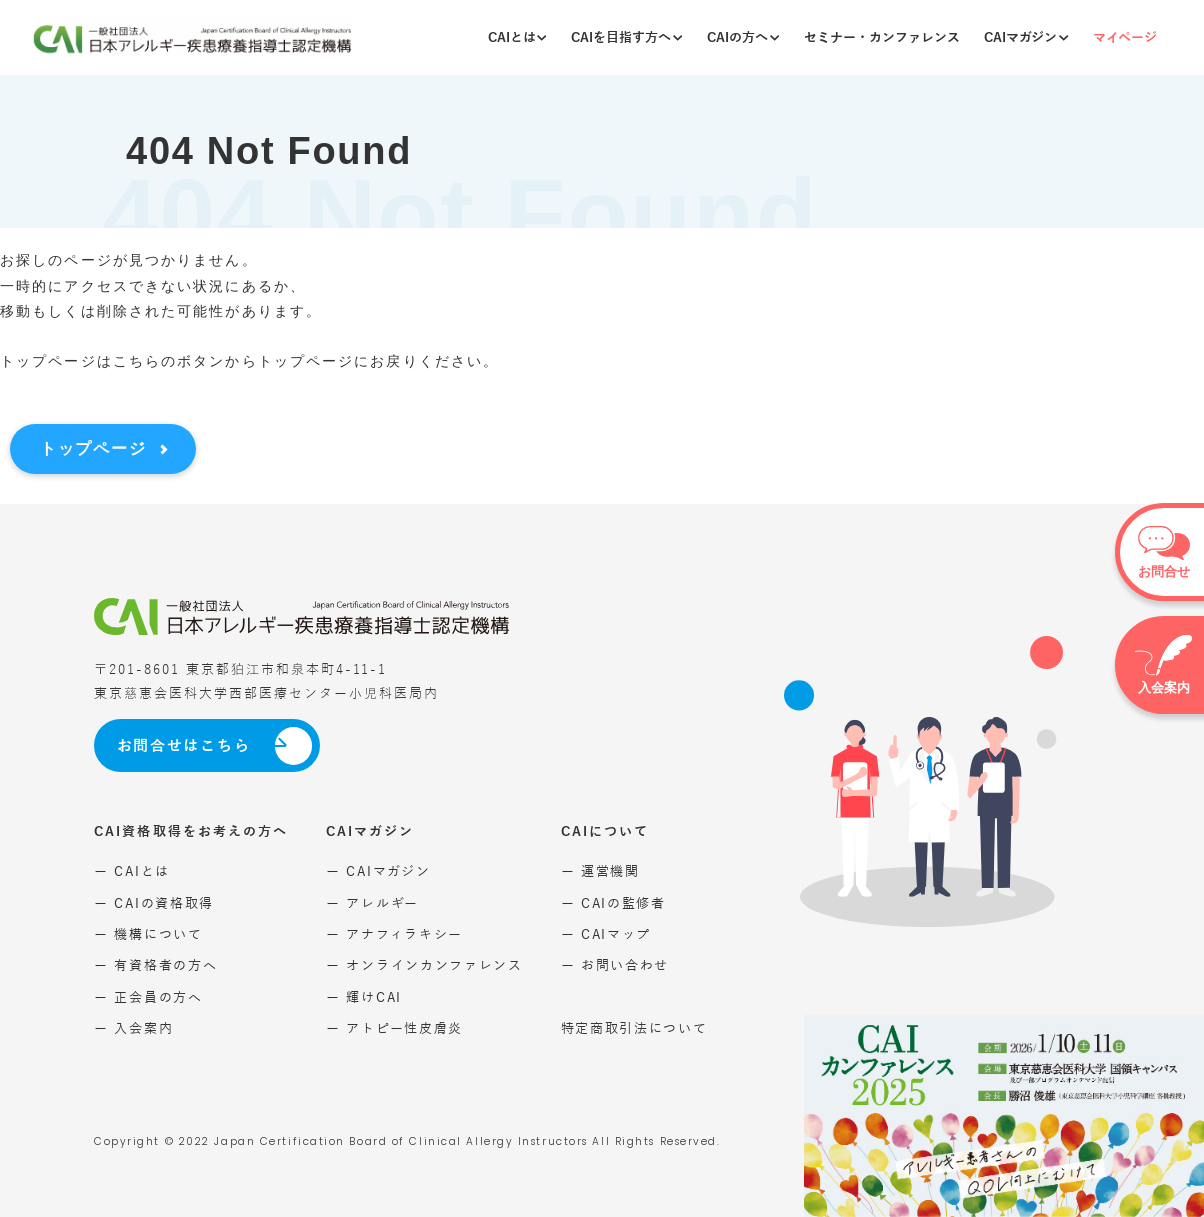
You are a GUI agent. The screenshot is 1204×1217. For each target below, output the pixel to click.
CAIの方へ (743, 37)
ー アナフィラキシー (394, 934)
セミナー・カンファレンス (882, 37)
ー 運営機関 (600, 871)
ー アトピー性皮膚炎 (394, 1028)
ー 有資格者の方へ (155, 965)
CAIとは (517, 37)
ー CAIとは (132, 871)
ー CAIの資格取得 (154, 903)
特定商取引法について (634, 1028)
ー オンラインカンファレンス (424, 965)
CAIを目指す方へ (626, 37)
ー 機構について (148, 934)
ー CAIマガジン (378, 871)
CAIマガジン (1026, 37)
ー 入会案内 (133, 1028)
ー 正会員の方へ (148, 997)
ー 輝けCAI (364, 997)
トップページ (93, 448)
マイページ (1125, 37)
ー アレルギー (372, 903)
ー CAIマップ (606, 934)
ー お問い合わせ (615, 965)
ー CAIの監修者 (613, 903)
